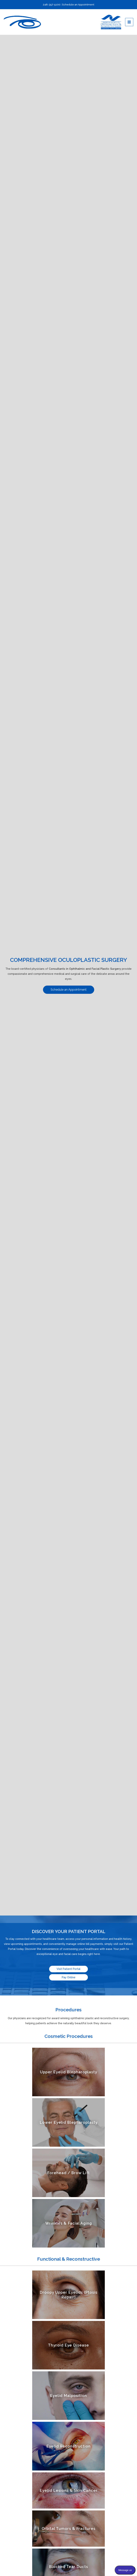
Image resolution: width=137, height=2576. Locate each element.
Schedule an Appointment (78, 4)
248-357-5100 (51, 4)
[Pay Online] (68, 1977)
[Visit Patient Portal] (68, 1969)
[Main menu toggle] (129, 22)
